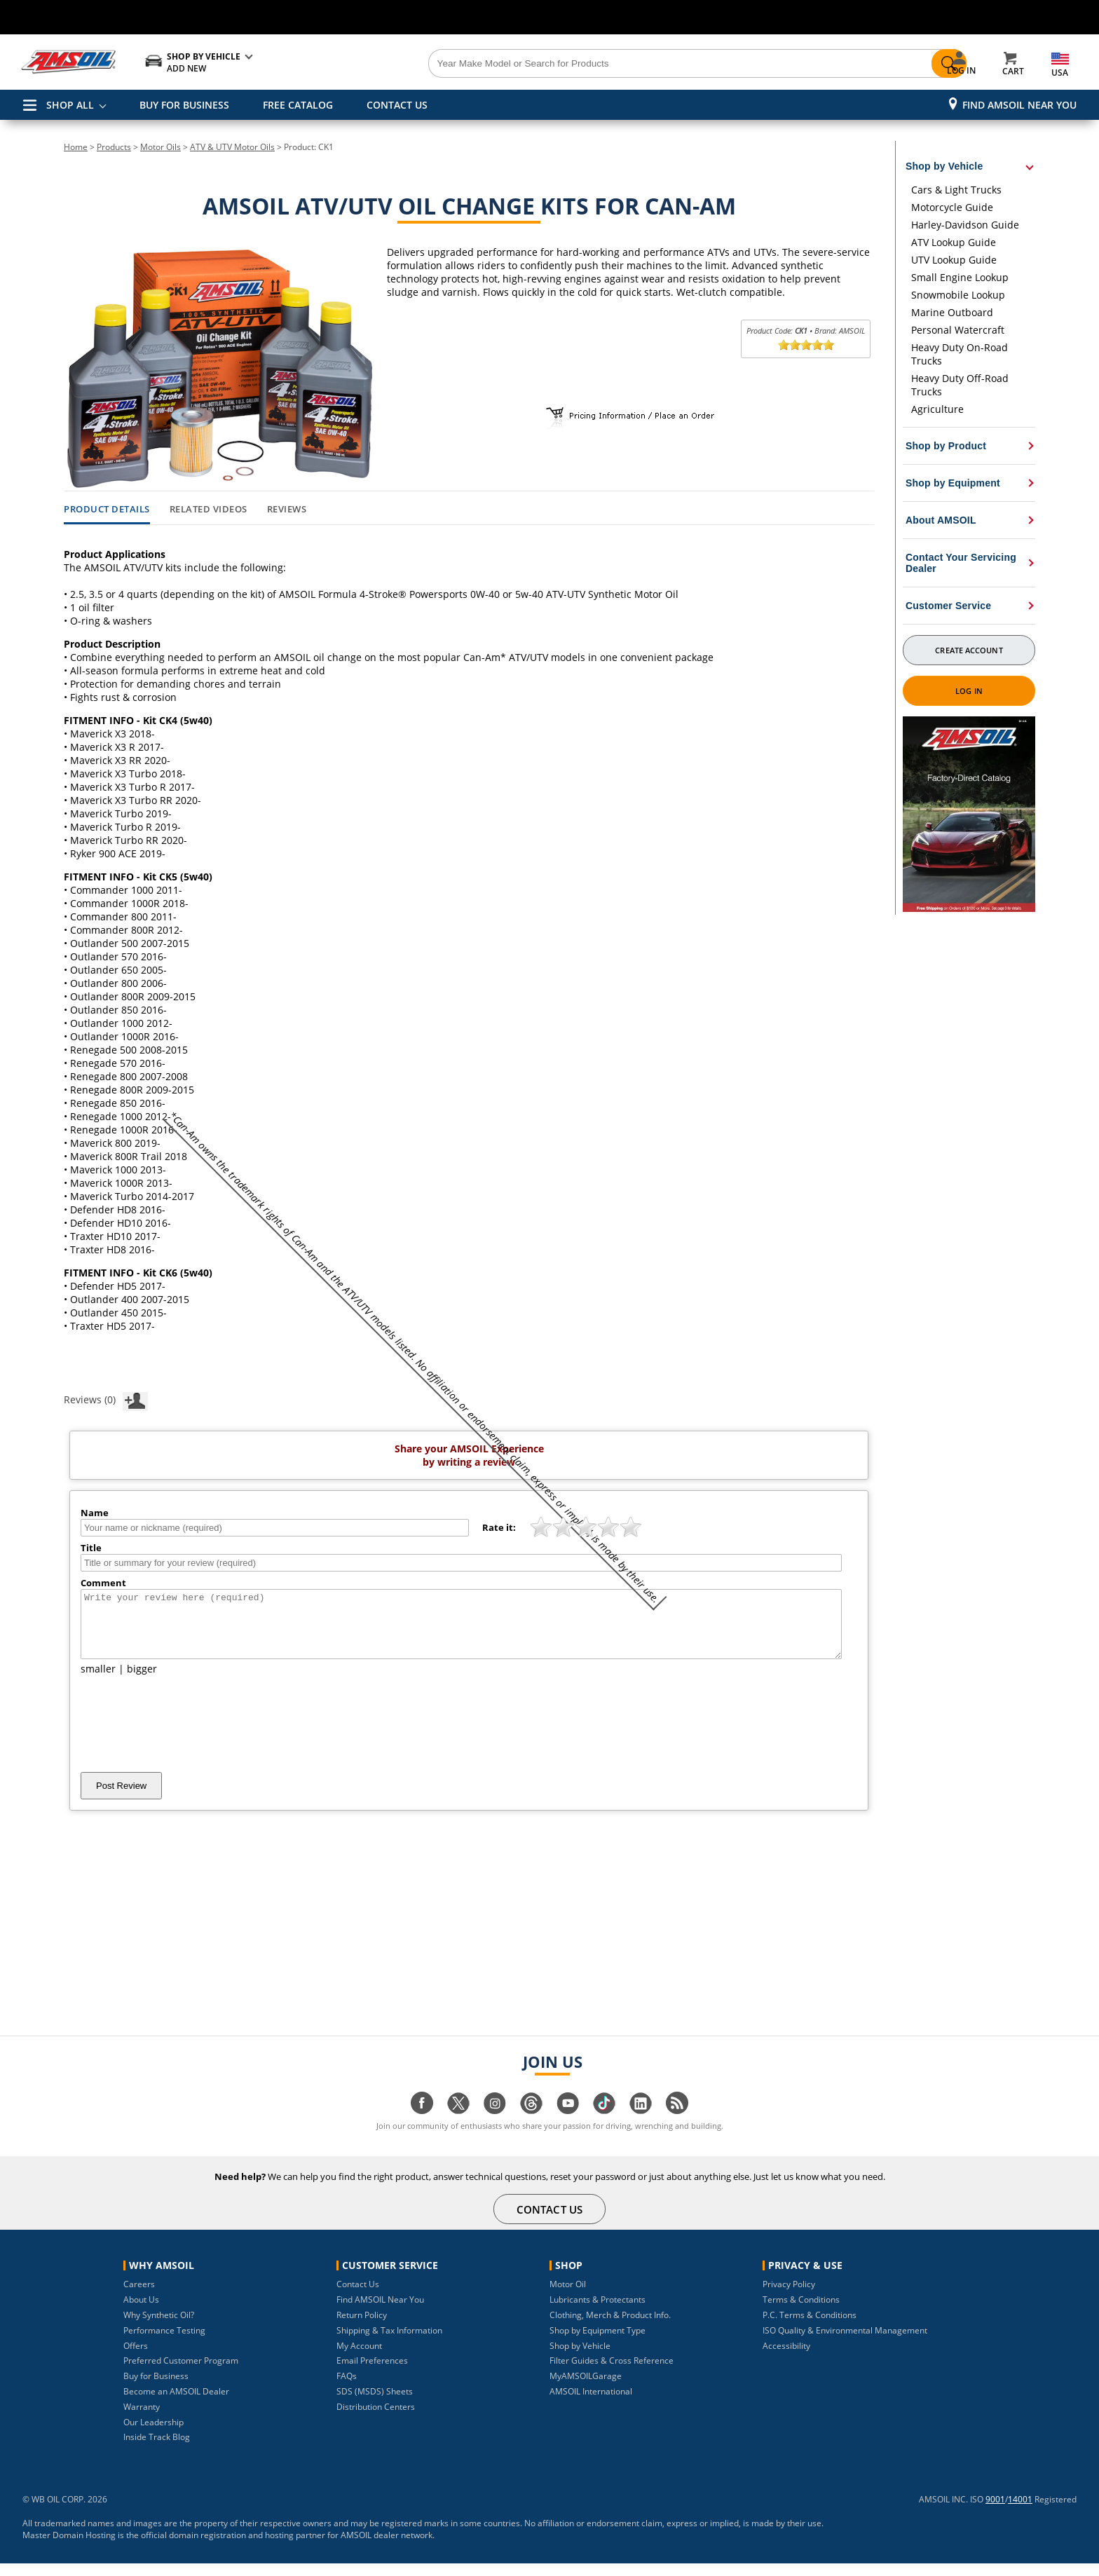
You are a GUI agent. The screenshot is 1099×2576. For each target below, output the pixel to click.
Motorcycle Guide (952, 207)
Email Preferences (372, 2373)
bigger (142, 1681)
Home (76, 147)
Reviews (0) (106, 1399)
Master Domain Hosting (69, 2548)
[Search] (628, 64)
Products (114, 147)
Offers (135, 2358)
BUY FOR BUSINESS (184, 104)
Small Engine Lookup (960, 277)
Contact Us (357, 2297)
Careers (139, 2297)
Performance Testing (164, 2343)
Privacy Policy (789, 2297)
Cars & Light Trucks (956, 189)
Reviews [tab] (287, 509)
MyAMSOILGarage (586, 2388)
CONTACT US (397, 104)
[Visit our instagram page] (495, 2122)
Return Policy (361, 2327)
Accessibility (786, 2358)
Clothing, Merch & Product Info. (610, 2327)
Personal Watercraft (957, 329)
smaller (98, 1681)
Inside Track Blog (156, 2449)
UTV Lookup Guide (954, 259)
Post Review (121, 1798)
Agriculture (937, 409)
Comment (103, 1582)
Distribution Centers (375, 2419)
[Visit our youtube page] (568, 2122)
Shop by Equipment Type (598, 2343)
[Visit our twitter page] (458, 2122)
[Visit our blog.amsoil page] (677, 2122)
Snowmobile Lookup (958, 294)
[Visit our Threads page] (531, 2122)
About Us (141, 2312)
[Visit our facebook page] (422, 2122)
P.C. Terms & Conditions (809, 2327)
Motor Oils (160, 147)
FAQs (346, 2388)
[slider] (806, 344)
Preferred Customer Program (180, 2373)
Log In (969, 691)
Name (95, 1512)
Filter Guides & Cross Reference (612, 2373)
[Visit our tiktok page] (604, 2122)
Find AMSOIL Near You (1019, 104)
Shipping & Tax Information (389, 2343)
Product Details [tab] (107, 509)
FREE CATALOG (298, 104)
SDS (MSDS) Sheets (374, 2404)
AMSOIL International (591, 2404)
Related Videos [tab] (208, 509)
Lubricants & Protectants (598, 2312)
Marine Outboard (952, 312)
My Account (359, 2358)
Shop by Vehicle (580, 2358)
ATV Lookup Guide (953, 242)
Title (91, 1547)
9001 (995, 2512)
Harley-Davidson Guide (965, 224)
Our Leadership (153, 2435)
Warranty (141, 2419)
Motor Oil (568, 2297)
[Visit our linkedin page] (640, 2122)
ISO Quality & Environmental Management (845, 2343)
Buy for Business (156, 2388)
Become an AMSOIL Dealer (176, 2404)
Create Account (968, 650)
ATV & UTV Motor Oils (232, 147)
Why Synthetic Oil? (158, 2327)
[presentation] (187, 1736)
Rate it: (499, 1527)
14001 (1020, 2512)
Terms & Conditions (801, 2312)
